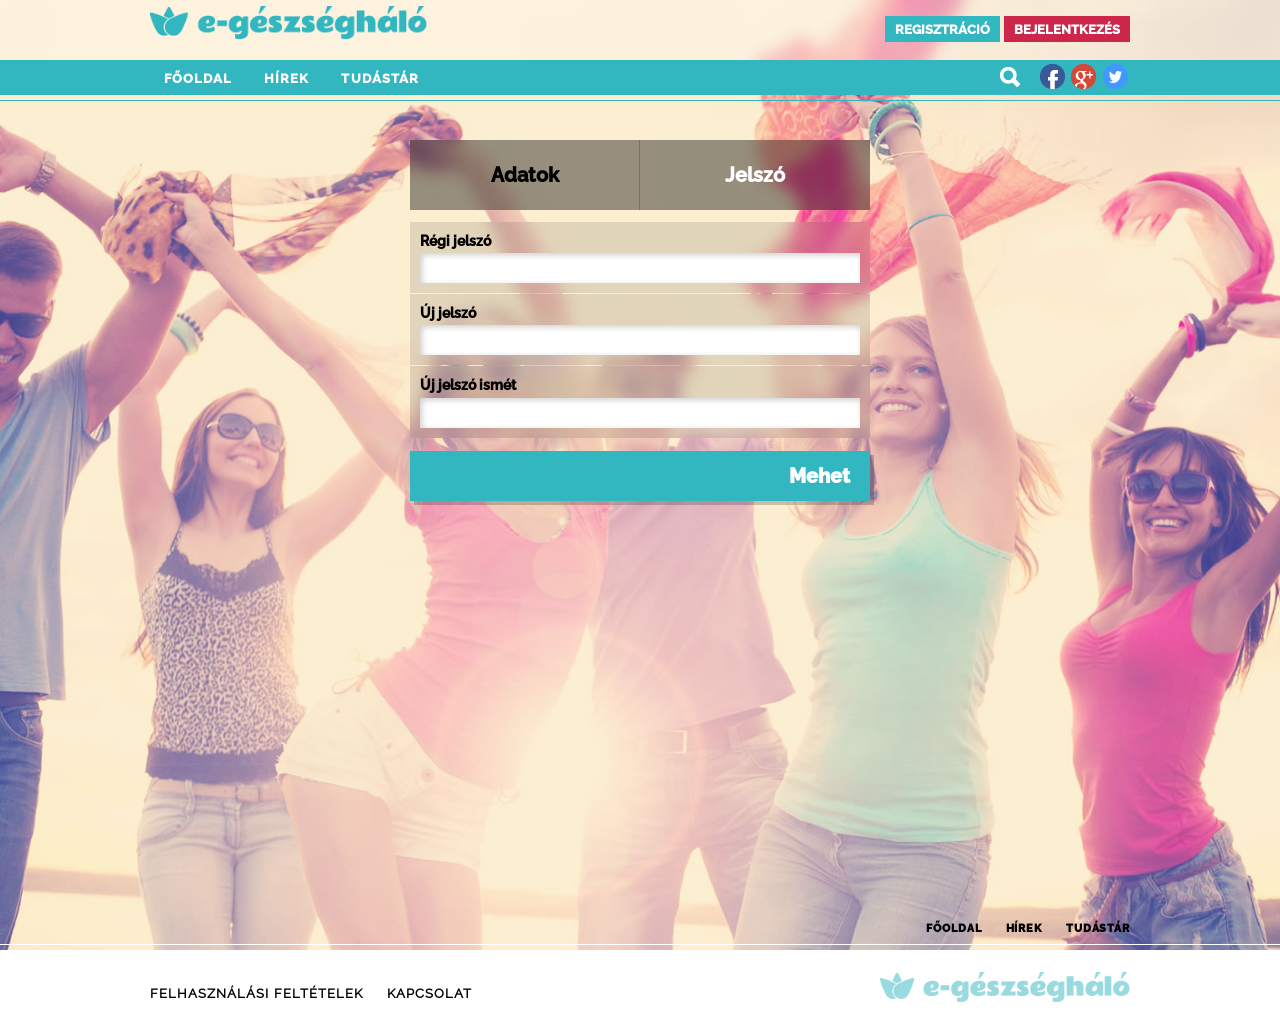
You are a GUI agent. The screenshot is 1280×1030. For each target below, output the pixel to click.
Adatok (525, 175)
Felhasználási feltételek (256, 993)
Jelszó (755, 175)
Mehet (819, 476)
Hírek (286, 78)
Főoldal (198, 78)
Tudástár (379, 78)
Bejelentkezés (1067, 29)
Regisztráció (942, 29)
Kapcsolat (429, 993)
